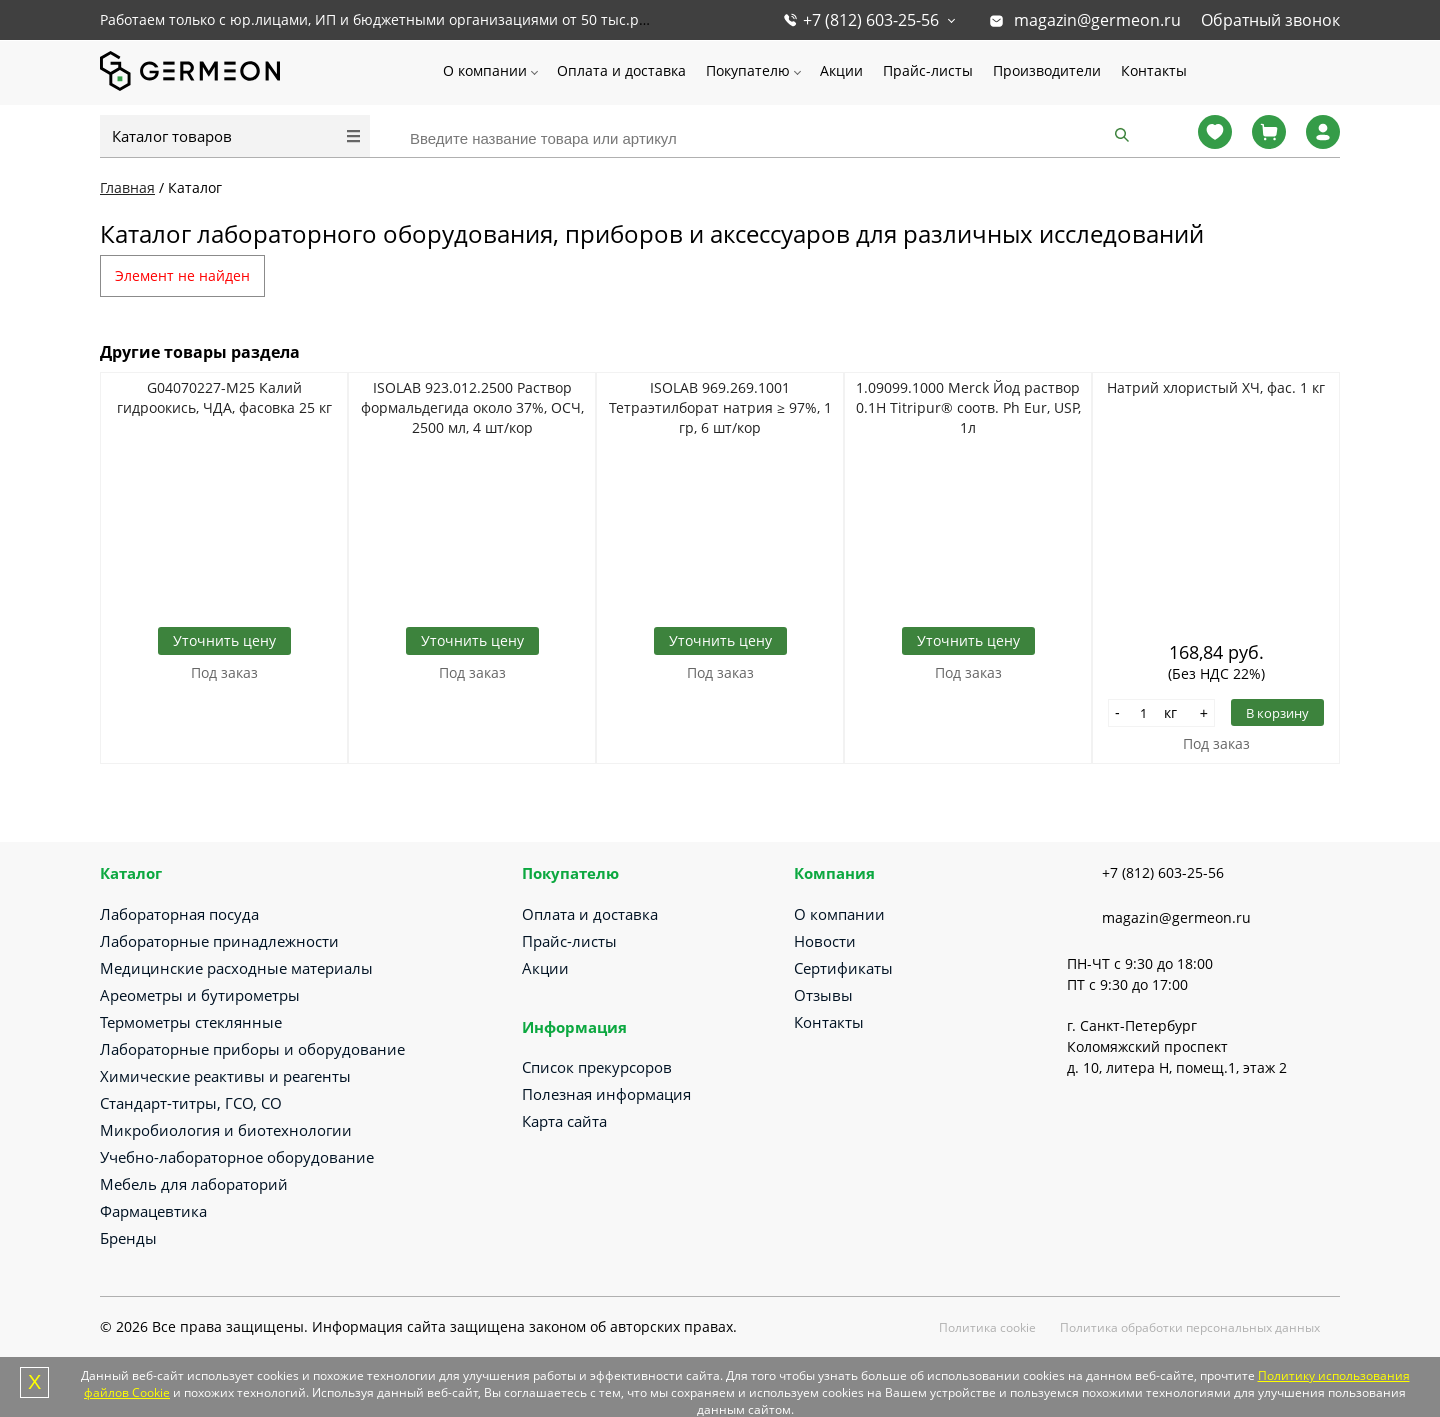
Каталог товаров (172, 136)
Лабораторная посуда (179, 914)
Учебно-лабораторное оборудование (237, 1157)
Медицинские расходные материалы (236, 968)
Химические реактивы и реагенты (225, 1076)
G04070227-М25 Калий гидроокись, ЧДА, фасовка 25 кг (224, 397)
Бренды (128, 1238)
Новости (825, 941)
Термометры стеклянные (191, 1022)
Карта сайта (564, 1121)
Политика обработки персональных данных (1190, 1327)
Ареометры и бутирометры (200, 995)
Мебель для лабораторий (194, 1184)
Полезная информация (606, 1094)
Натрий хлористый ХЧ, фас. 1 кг (1216, 387)
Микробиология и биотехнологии (226, 1130)
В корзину (1277, 713)
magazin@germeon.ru (1097, 20)
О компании (485, 70)
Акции (841, 70)
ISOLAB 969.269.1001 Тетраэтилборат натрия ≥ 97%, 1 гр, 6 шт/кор (720, 407)
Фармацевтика (153, 1211)
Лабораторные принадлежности (219, 941)
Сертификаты (843, 968)
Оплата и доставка (621, 70)
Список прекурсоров (597, 1067)
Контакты (1154, 70)
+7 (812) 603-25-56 (871, 20)
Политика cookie (987, 1327)
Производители (1047, 70)
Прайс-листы (928, 70)
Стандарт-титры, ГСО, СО (191, 1103)
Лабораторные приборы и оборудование (252, 1049)
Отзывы (823, 995)
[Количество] (1144, 713)
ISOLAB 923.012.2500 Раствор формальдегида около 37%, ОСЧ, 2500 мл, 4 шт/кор (472, 407)
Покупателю (748, 70)
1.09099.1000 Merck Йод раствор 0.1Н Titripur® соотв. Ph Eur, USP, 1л (968, 407)
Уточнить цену (224, 640)
